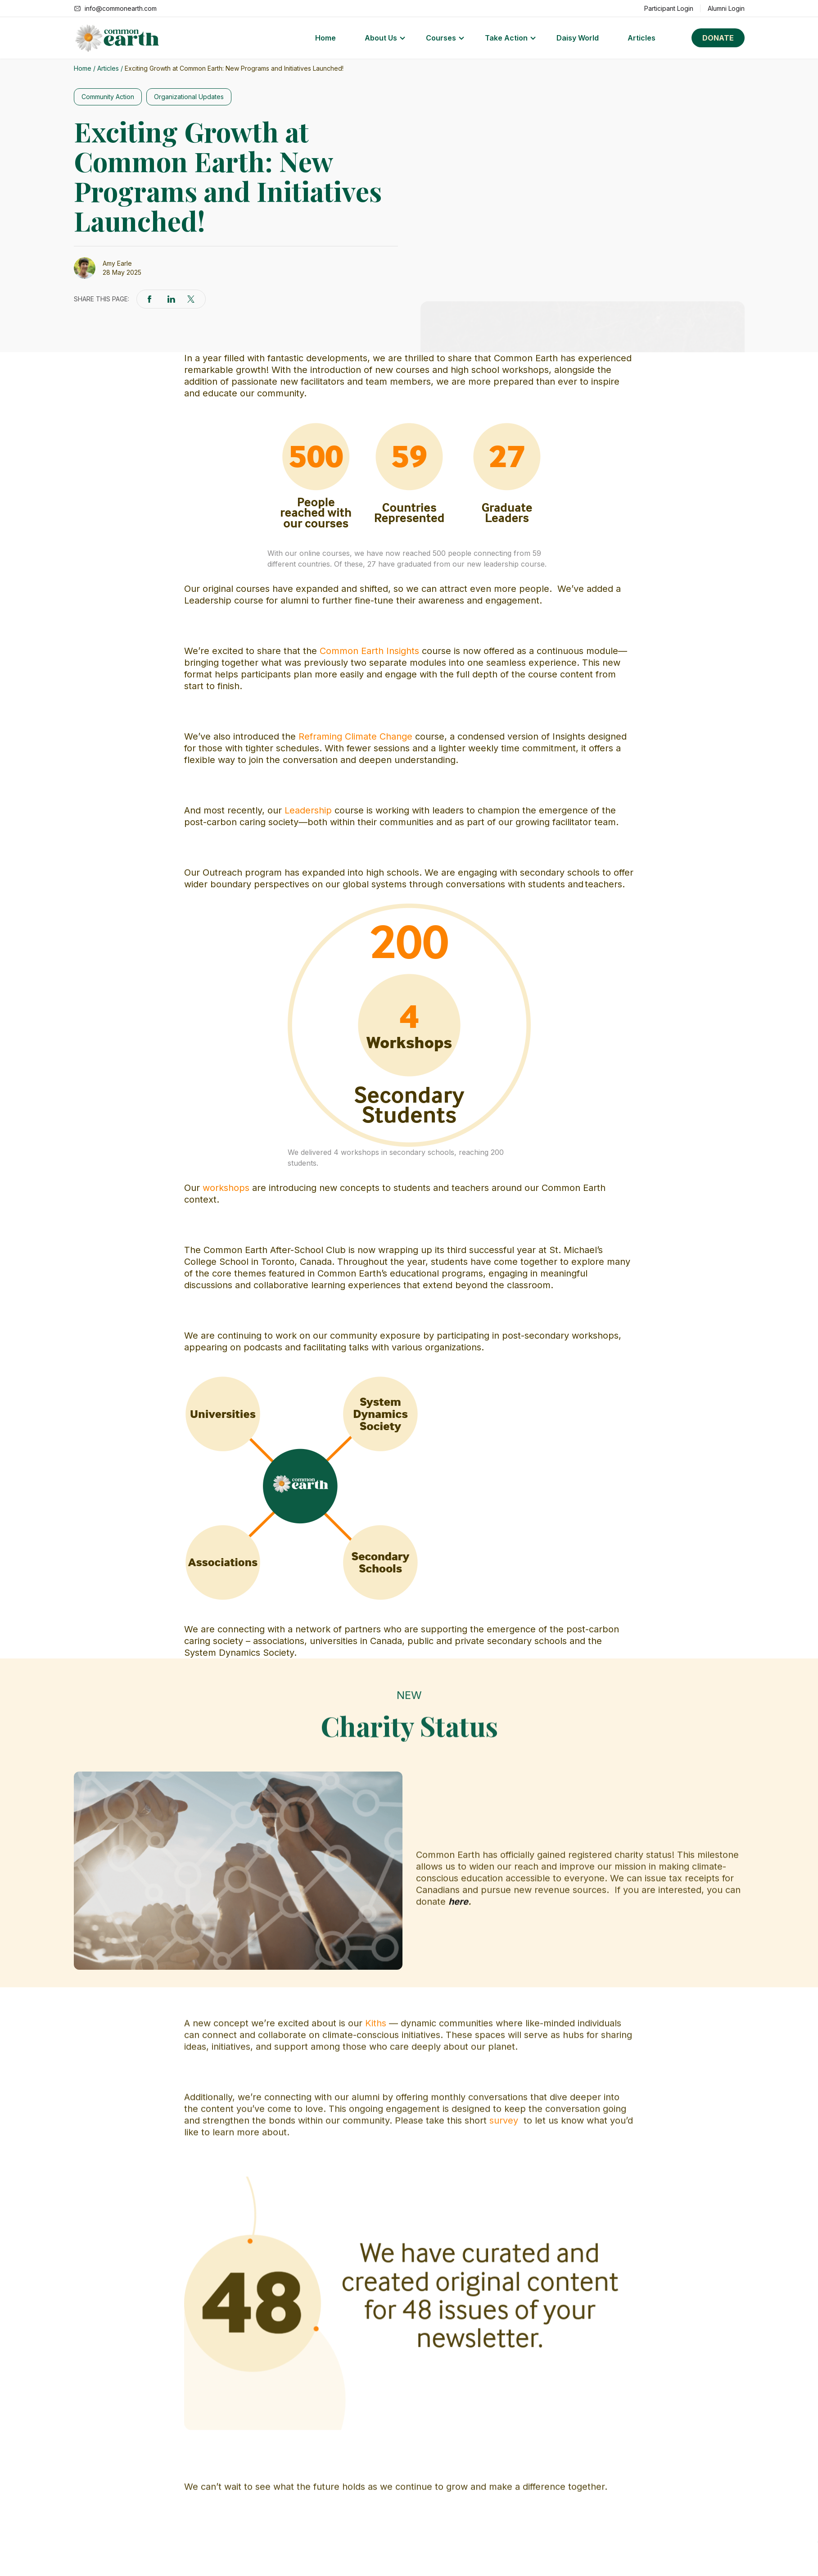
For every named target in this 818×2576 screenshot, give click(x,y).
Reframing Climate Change (355, 736)
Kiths (375, 2368)
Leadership (308, 810)
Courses (441, 37)
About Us (381, 37)
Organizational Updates (189, 96)
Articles (641, 37)
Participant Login (668, 8)
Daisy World (577, 37)
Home (325, 37)
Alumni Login (726, 8)
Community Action (107, 96)
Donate (718, 37)
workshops (226, 1187)
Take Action (506, 37)
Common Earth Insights (369, 650)
